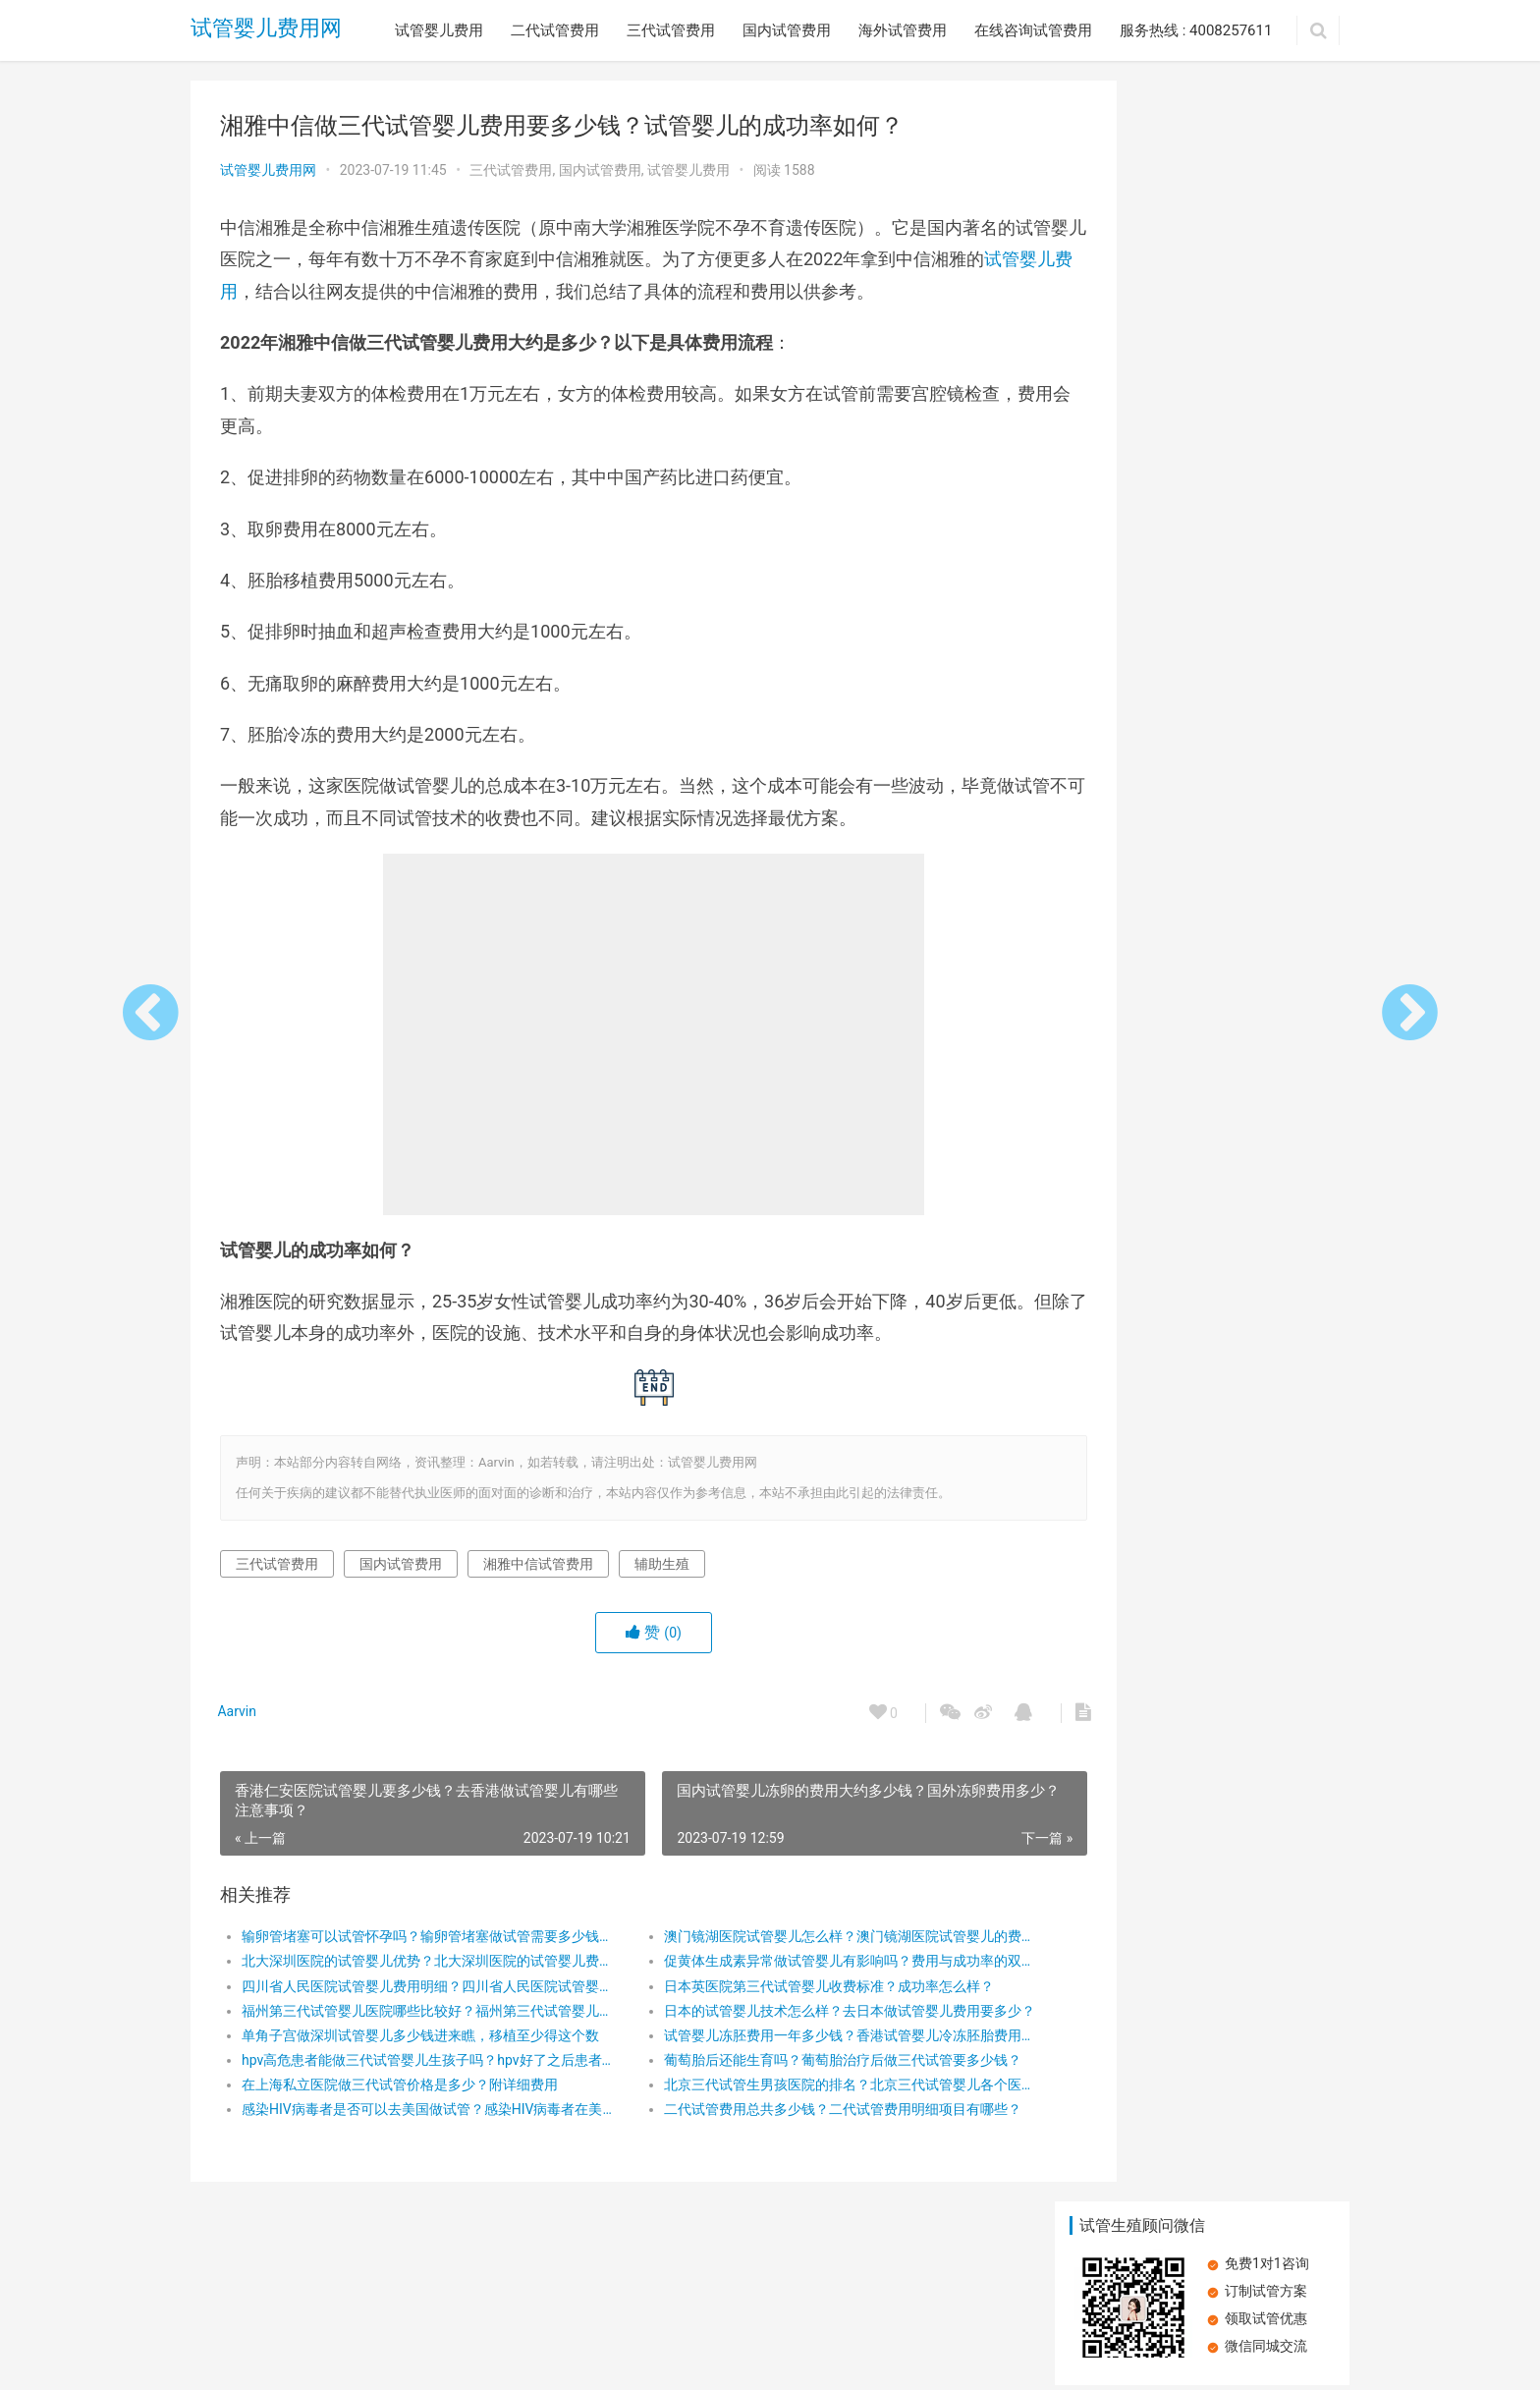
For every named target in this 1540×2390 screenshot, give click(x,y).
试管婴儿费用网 (266, 30)
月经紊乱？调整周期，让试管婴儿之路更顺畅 (1266, 404)
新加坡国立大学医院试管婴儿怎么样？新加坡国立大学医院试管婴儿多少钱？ (1128, 967)
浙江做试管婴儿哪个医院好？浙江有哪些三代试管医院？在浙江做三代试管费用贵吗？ (1128, 826)
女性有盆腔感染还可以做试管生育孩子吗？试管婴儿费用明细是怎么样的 (1266, 967)
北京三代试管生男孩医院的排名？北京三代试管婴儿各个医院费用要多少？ (794, 2117)
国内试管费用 (786, 30)
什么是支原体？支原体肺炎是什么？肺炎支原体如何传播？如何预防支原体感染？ (1128, 545)
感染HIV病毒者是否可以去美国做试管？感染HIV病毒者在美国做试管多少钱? (413, 2141)
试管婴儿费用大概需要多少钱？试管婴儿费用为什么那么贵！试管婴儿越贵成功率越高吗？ (1266, 826)
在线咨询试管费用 (1033, 30)
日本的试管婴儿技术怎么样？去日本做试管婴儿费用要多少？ (794, 2042)
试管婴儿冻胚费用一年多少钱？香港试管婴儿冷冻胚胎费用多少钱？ (794, 2067)
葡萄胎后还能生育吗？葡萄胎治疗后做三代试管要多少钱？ (794, 2091)
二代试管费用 (555, 30)
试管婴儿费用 (439, 30)
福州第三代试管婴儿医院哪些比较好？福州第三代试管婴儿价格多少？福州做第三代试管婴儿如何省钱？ (413, 2042)
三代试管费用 (671, 30)
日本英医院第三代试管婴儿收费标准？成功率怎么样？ (788, 2018)
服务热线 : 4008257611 (1196, 30)
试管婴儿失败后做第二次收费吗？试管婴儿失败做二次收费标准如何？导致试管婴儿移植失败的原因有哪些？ (1266, 545)
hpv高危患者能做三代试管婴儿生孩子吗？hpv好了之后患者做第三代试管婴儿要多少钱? (413, 2091)
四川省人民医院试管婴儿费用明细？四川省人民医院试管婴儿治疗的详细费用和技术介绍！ (413, 2018)
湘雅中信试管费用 (538, 1595)
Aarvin (239, 1743)
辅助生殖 (661, 1595)
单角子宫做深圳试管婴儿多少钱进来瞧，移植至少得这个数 (413, 2067)
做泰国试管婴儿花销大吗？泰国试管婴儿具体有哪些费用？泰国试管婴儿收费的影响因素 (1128, 405)
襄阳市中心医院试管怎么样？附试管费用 (1128, 685)
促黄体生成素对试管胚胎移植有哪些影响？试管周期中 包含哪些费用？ (1266, 686)
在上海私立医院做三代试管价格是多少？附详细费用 (400, 2117)
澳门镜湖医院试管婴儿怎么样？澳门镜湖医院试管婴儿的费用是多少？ (794, 1968)
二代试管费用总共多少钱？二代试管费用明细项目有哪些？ (794, 2141)
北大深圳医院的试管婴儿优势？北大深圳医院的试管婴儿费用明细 (413, 1993)
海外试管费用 (902, 30)
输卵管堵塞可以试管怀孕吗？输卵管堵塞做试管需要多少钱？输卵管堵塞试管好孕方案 (413, 1968)
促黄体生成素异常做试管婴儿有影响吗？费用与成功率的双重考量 (794, 1993)
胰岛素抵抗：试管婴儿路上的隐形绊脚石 (1205, 1220)
